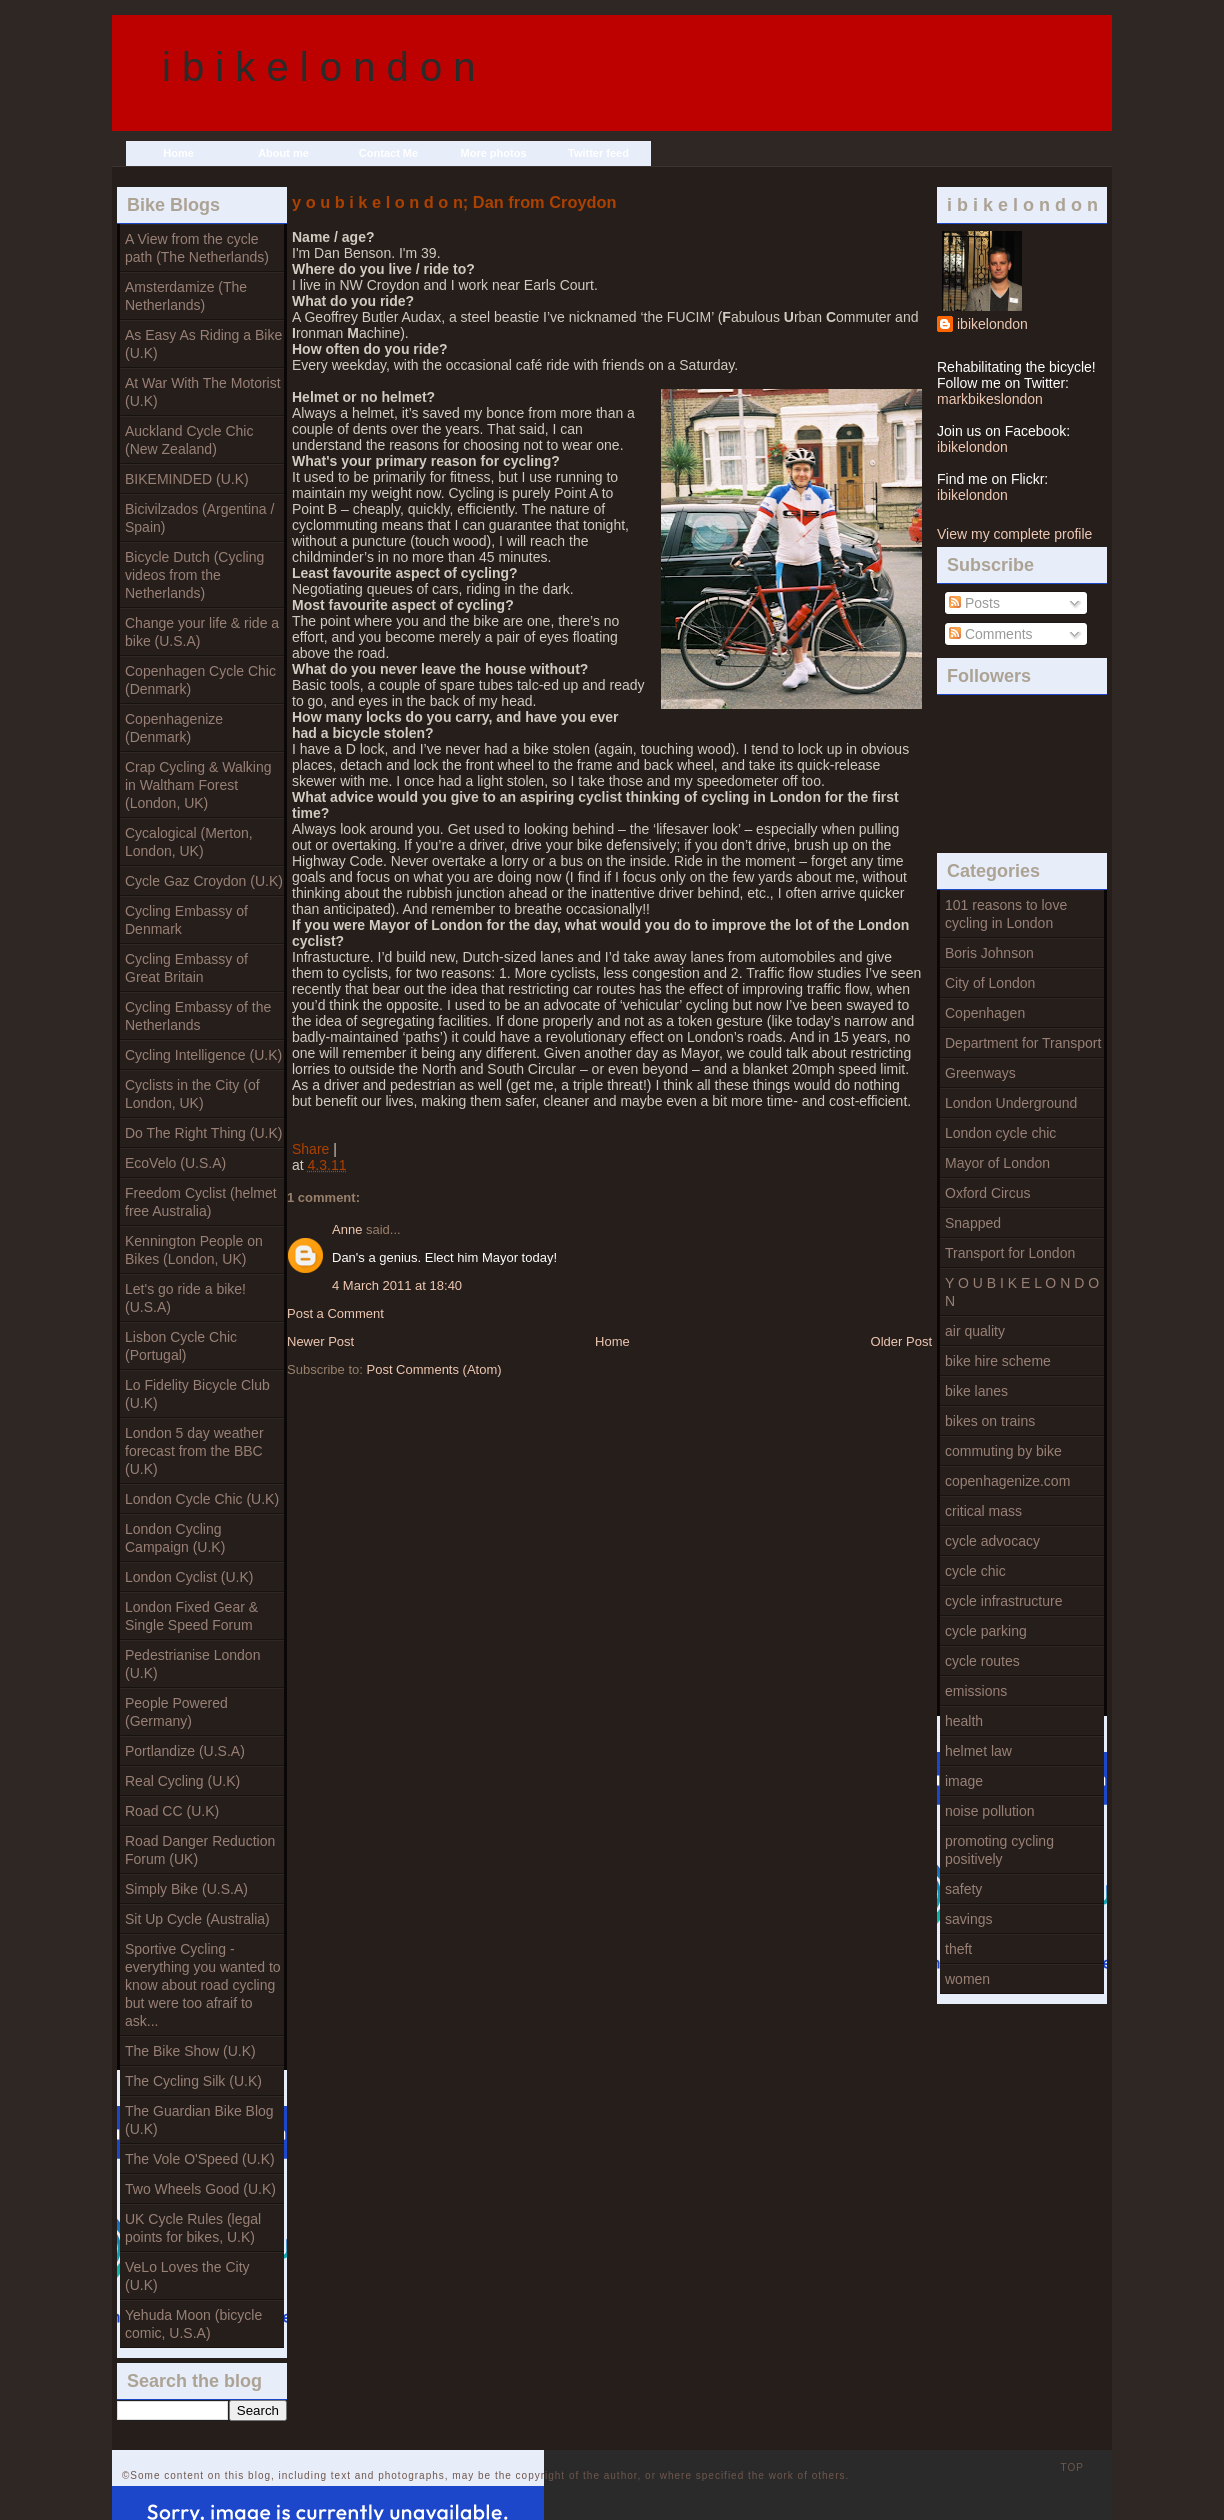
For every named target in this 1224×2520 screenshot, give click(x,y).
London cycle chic (1000, 1133)
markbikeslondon (990, 399)
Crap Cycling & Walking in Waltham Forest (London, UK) (198, 785)
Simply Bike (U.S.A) (186, 1889)
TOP (1072, 2467)
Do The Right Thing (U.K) (203, 1133)
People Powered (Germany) (176, 1712)
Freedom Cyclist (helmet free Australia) (201, 1202)
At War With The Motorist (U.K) (203, 392)
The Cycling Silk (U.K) (193, 2081)
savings (968, 1919)
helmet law (978, 1751)
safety (963, 1889)
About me (283, 153)
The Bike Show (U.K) (190, 2051)
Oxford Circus (988, 1193)
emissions (976, 1691)
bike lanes (976, 1391)
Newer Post (320, 1341)
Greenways (980, 1073)
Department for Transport (1023, 1043)
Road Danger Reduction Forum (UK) (200, 1850)
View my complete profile (1014, 534)
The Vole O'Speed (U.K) (200, 2159)
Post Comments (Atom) (434, 1369)
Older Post (901, 1341)
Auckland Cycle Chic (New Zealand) (189, 440)
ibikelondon (992, 324)
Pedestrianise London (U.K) (192, 1664)
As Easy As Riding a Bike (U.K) (203, 344)
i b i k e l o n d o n (319, 67)
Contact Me (388, 153)
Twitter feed (598, 153)
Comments (991, 634)
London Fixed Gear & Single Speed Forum (191, 1616)
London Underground (1011, 1103)
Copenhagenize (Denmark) (174, 728)
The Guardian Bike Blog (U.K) (199, 2120)
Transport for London (1010, 1253)
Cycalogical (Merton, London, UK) (189, 842)
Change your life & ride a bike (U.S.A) (202, 632)
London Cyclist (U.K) (189, 1577)
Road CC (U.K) (172, 1811)
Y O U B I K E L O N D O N (1022, 1292)
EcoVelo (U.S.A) (175, 1163)
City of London (990, 983)
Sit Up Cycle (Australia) (197, 1919)
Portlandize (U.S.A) (185, 1751)
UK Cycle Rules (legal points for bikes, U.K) (193, 2228)
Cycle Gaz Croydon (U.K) (204, 881)
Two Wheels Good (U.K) (200, 2189)
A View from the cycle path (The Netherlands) (197, 248)
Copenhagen (985, 1013)
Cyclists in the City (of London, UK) (192, 1094)
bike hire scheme (998, 1361)
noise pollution (990, 1811)
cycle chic (975, 1571)
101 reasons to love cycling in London (1006, 914)
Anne (347, 1229)
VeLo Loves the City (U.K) (187, 2276)
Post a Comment (335, 1313)
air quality (975, 1331)
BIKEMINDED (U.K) (187, 479)
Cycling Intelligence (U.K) (203, 1055)
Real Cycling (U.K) (182, 1781)
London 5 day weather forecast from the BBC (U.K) (194, 1451)
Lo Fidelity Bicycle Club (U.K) (197, 1394)
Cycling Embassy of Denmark (186, 920)
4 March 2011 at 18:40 (397, 1285)
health (964, 1721)
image (964, 1781)
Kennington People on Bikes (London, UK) (194, 1250)
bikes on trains (990, 1421)
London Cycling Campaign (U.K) (175, 1538)
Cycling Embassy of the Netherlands (198, 1016)
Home (178, 153)
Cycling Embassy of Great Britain (186, 968)
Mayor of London (997, 1163)
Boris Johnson (989, 953)
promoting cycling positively (999, 1850)
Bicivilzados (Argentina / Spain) (199, 518)
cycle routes (982, 1661)
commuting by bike (1003, 1451)
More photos (494, 153)
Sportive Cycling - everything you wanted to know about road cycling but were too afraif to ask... (203, 1985)
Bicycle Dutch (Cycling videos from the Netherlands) (194, 575)
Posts (974, 603)
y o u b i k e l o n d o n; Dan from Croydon (454, 202)
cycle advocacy (992, 1541)
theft (958, 1949)
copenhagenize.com (1007, 1481)
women (967, 1979)
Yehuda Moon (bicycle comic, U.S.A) (193, 2324)
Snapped (973, 1223)
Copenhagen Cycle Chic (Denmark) (200, 680)
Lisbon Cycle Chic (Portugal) (181, 1346)
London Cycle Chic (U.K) (202, 1499)
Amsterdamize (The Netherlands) (186, 296)
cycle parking (986, 1631)
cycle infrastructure (1003, 1601)
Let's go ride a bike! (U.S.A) (185, 1298)
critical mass (983, 1511)
